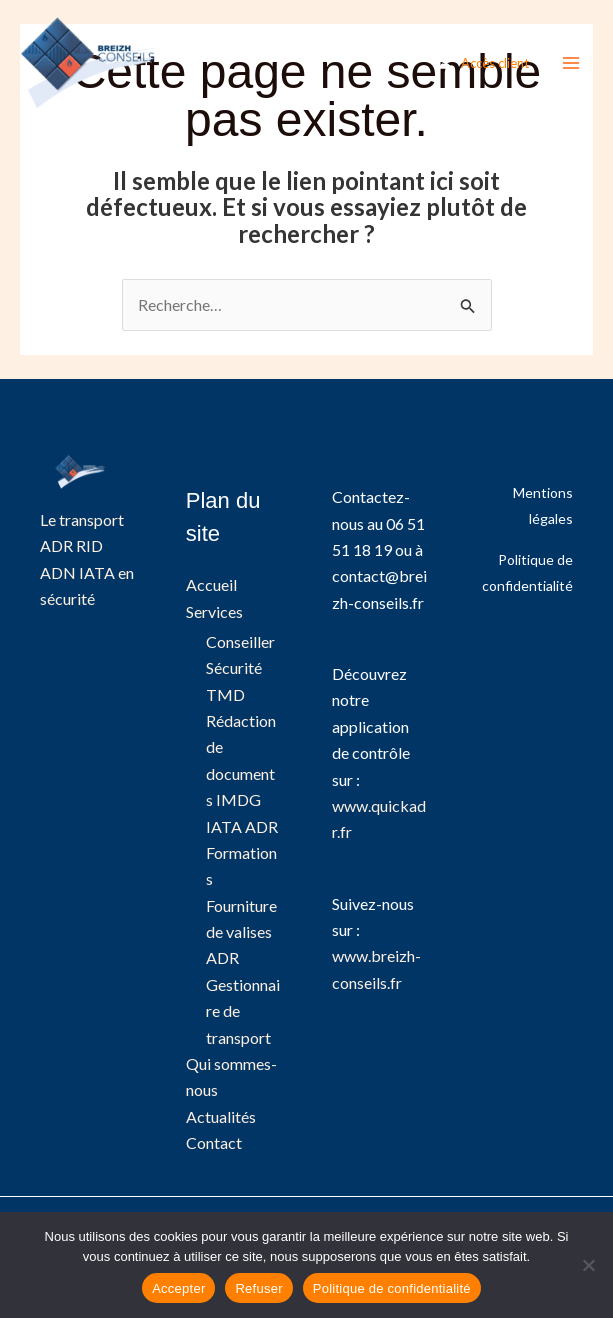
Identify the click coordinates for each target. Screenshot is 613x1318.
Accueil (211, 584)
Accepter (178, 1288)
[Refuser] (588, 1265)
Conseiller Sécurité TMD (240, 668)
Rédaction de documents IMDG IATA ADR (242, 773)
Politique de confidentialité (392, 1288)
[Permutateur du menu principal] (571, 64)
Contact (214, 1143)
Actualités (221, 1116)
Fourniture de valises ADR (241, 932)
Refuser (258, 1288)
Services (214, 611)
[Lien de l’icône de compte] (484, 63)
